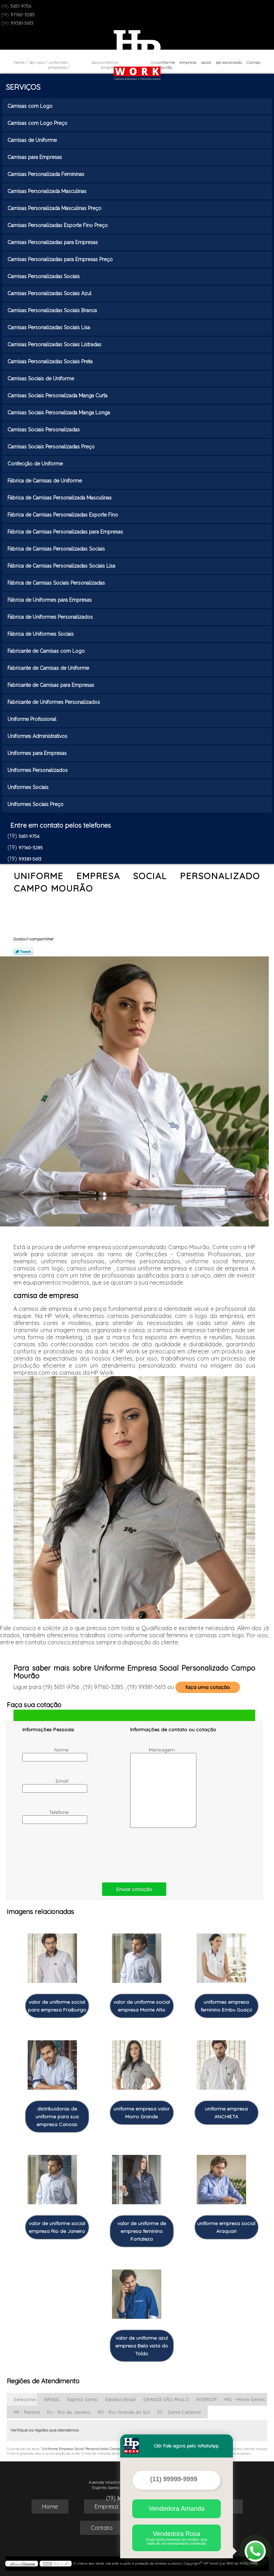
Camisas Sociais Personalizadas (44, 429)
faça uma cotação (207, 1687)
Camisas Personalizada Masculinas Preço (55, 208)
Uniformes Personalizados (38, 770)
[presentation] (67, 1854)
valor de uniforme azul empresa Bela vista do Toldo (141, 2346)
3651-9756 (20, 6)
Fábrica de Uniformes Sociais (41, 634)
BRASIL (52, 2399)
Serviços (23, 87)
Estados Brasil (120, 2399)
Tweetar (23, 951)
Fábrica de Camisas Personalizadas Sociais (56, 549)
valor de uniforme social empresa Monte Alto (141, 2006)
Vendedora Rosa (176, 2537)
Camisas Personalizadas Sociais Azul (50, 293)
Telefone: (46, 1816)
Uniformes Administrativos (38, 736)
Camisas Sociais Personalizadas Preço (51, 446)
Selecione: (25, 2399)
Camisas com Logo (30, 106)
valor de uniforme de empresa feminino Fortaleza (141, 2231)
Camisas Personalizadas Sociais (44, 276)
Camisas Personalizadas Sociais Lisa (49, 327)
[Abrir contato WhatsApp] (255, 2551)
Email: (46, 1785)
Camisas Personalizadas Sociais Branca (52, 310)
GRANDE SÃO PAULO (166, 2399)
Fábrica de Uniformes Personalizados (50, 617)
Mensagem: (153, 1787)
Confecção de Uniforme (35, 464)
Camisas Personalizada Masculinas (47, 191)
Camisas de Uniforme (32, 140)
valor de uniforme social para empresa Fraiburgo (57, 2006)
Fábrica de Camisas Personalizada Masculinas (60, 498)
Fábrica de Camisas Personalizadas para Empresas (65, 532)
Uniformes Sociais (28, 787)
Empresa (106, 2506)
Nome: (46, 1754)
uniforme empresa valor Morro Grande (141, 2113)
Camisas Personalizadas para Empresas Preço (60, 259)
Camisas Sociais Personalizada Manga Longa (59, 412)
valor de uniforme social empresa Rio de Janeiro (57, 2227)
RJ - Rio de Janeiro (68, 2412)
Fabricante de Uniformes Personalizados (54, 702)
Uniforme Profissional (32, 719)
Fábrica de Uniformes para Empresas (50, 600)
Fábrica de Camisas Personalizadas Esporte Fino (63, 515)
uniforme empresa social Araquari (226, 2227)
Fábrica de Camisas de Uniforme (45, 481)
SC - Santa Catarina (179, 2412)
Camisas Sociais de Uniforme (41, 378)
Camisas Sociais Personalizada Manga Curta (58, 395)
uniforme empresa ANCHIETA (226, 2113)
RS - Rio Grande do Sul (124, 2412)
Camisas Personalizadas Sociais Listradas (55, 344)
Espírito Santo (82, 2399)
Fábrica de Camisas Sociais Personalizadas (56, 583)
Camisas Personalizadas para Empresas (53, 242)
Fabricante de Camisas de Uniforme (48, 668)
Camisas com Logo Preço (38, 123)
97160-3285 (22, 14)
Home (50, 2506)
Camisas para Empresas (35, 157)
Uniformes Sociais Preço (36, 804)
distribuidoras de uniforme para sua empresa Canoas (57, 2117)
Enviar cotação (134, 1889)
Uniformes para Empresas (37, 753)
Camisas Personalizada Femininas (46, 174)
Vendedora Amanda (177, 2508)
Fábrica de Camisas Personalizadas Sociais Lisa (62, 566)
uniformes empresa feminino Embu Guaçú (226, 2006)
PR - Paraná (27, 2412)
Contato (102, 2527)
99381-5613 (21, 23)
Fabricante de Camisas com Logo (46, 651)
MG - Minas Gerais (244, 2399)
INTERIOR (206, 2399)
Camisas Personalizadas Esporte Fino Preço (58, 225)
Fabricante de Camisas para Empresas (51, 685)
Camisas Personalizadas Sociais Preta (50, 361)
